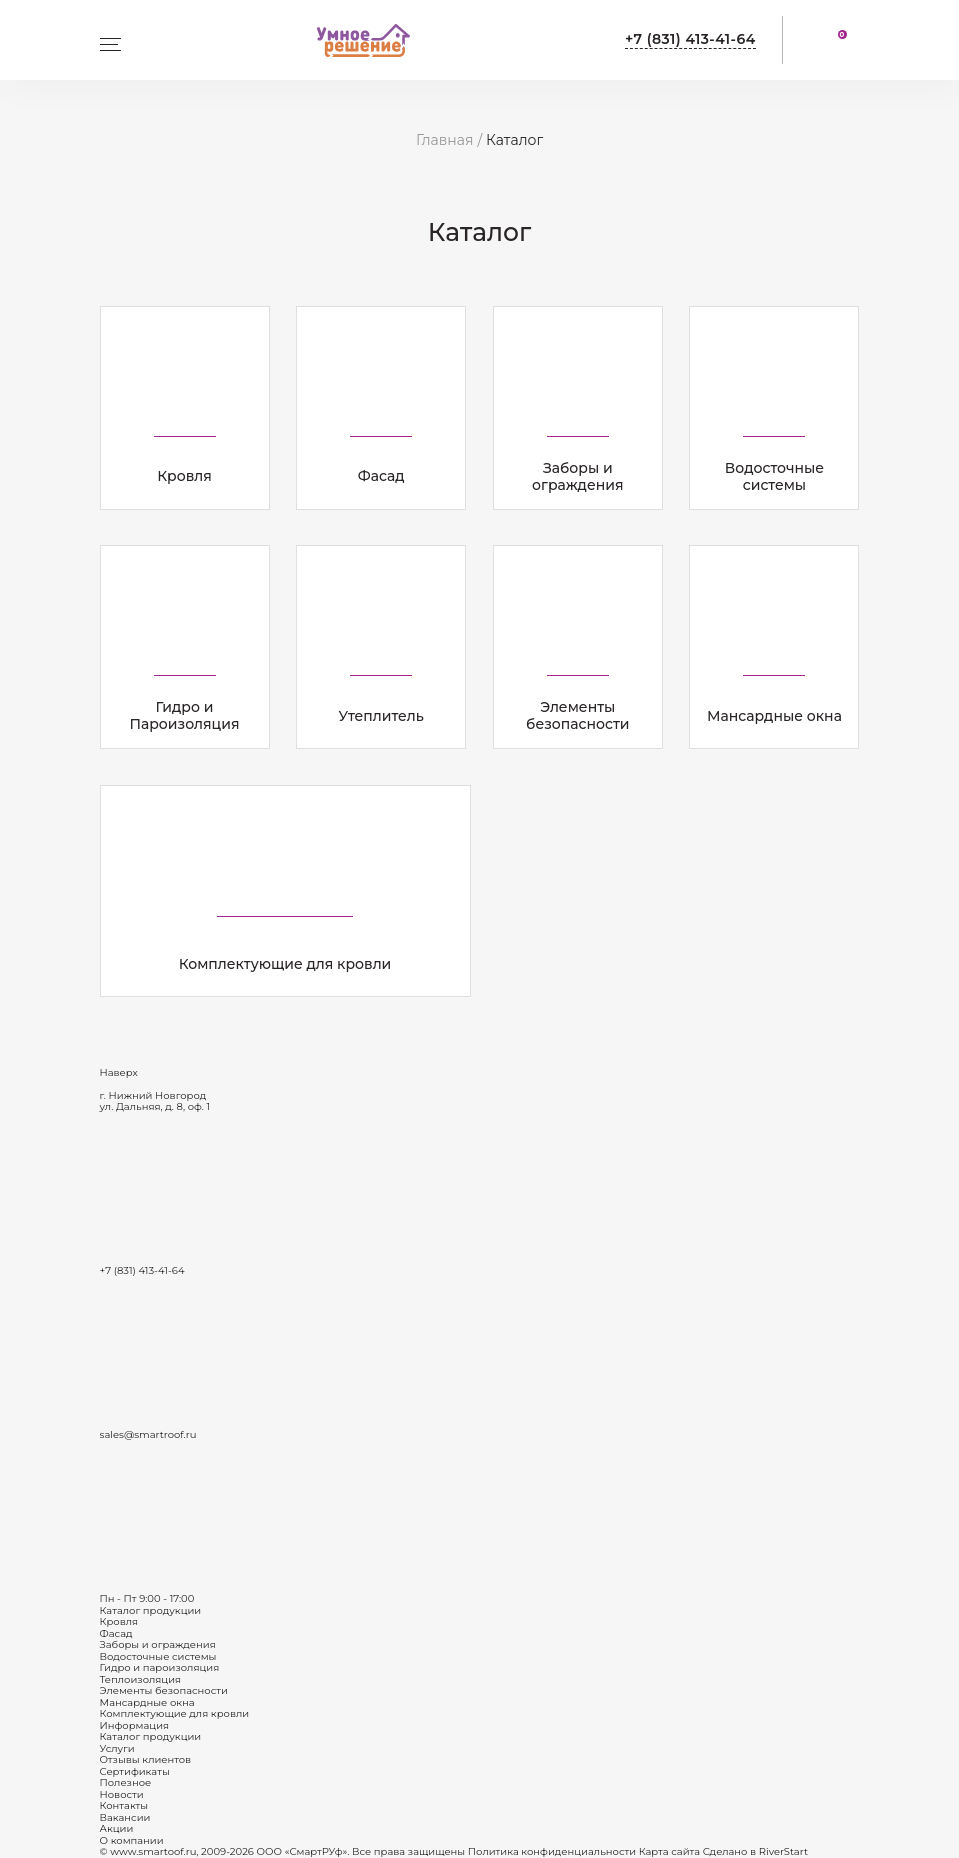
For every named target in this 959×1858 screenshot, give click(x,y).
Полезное (126, 1782)
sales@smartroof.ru (148, 1434)
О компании (132, 1840)
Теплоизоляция (141, 1679)
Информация (135, 1725)
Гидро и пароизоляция (160, 1667)
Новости (122, 1794)
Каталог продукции (151, 1610)
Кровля (119, 1621)
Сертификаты (135, 1771)
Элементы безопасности (164, 1690)
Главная (444, 140)
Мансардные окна (147, 1702)
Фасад (116, 1633)
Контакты (124, 1805)
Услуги (117, 1748)
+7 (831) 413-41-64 (690, 39)
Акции (117, 1828)
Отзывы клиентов (146, 1759)
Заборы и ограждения (158, 1644)
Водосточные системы (158, 1656)
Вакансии (125, 1817)
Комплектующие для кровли (175, 1713)
